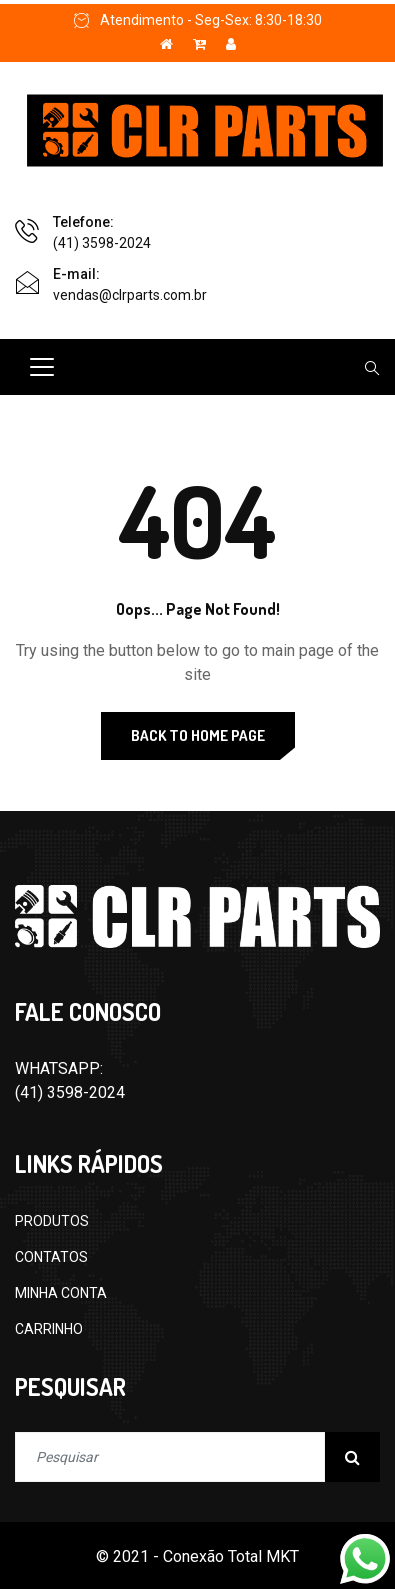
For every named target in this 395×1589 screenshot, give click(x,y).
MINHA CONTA (61, 1293)
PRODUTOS (52, 1221)
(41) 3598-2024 (102, 243)
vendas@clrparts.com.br (130, 295)
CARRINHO (49, 1329)
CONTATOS (51, 1257)
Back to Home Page (198, 735)
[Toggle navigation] (42, 367)
